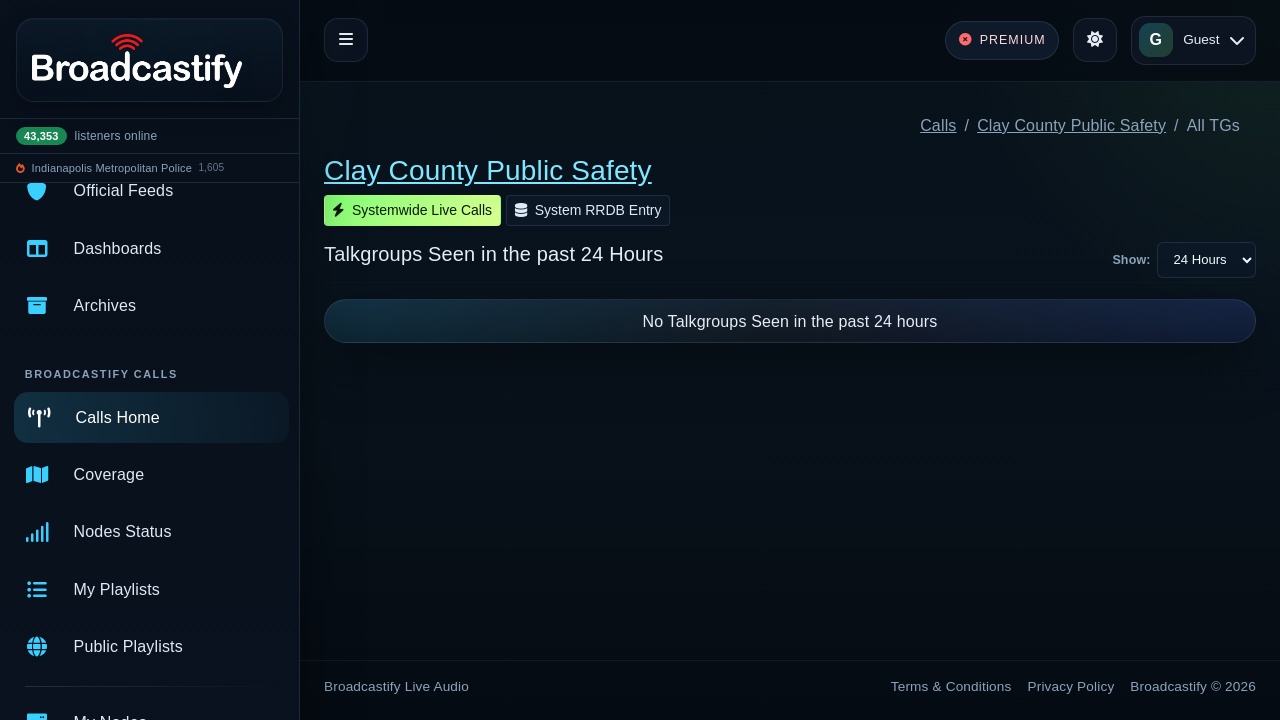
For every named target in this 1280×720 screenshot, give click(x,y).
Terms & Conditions (951, 686)
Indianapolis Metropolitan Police (112, 168)
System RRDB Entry (588, 210)
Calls (938, 125)
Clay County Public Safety (1071, 125)
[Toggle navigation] (346, 40)
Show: (1131, 260)
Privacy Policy (1071, 686)
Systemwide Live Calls (412, 210)
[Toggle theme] (1095, 40)
